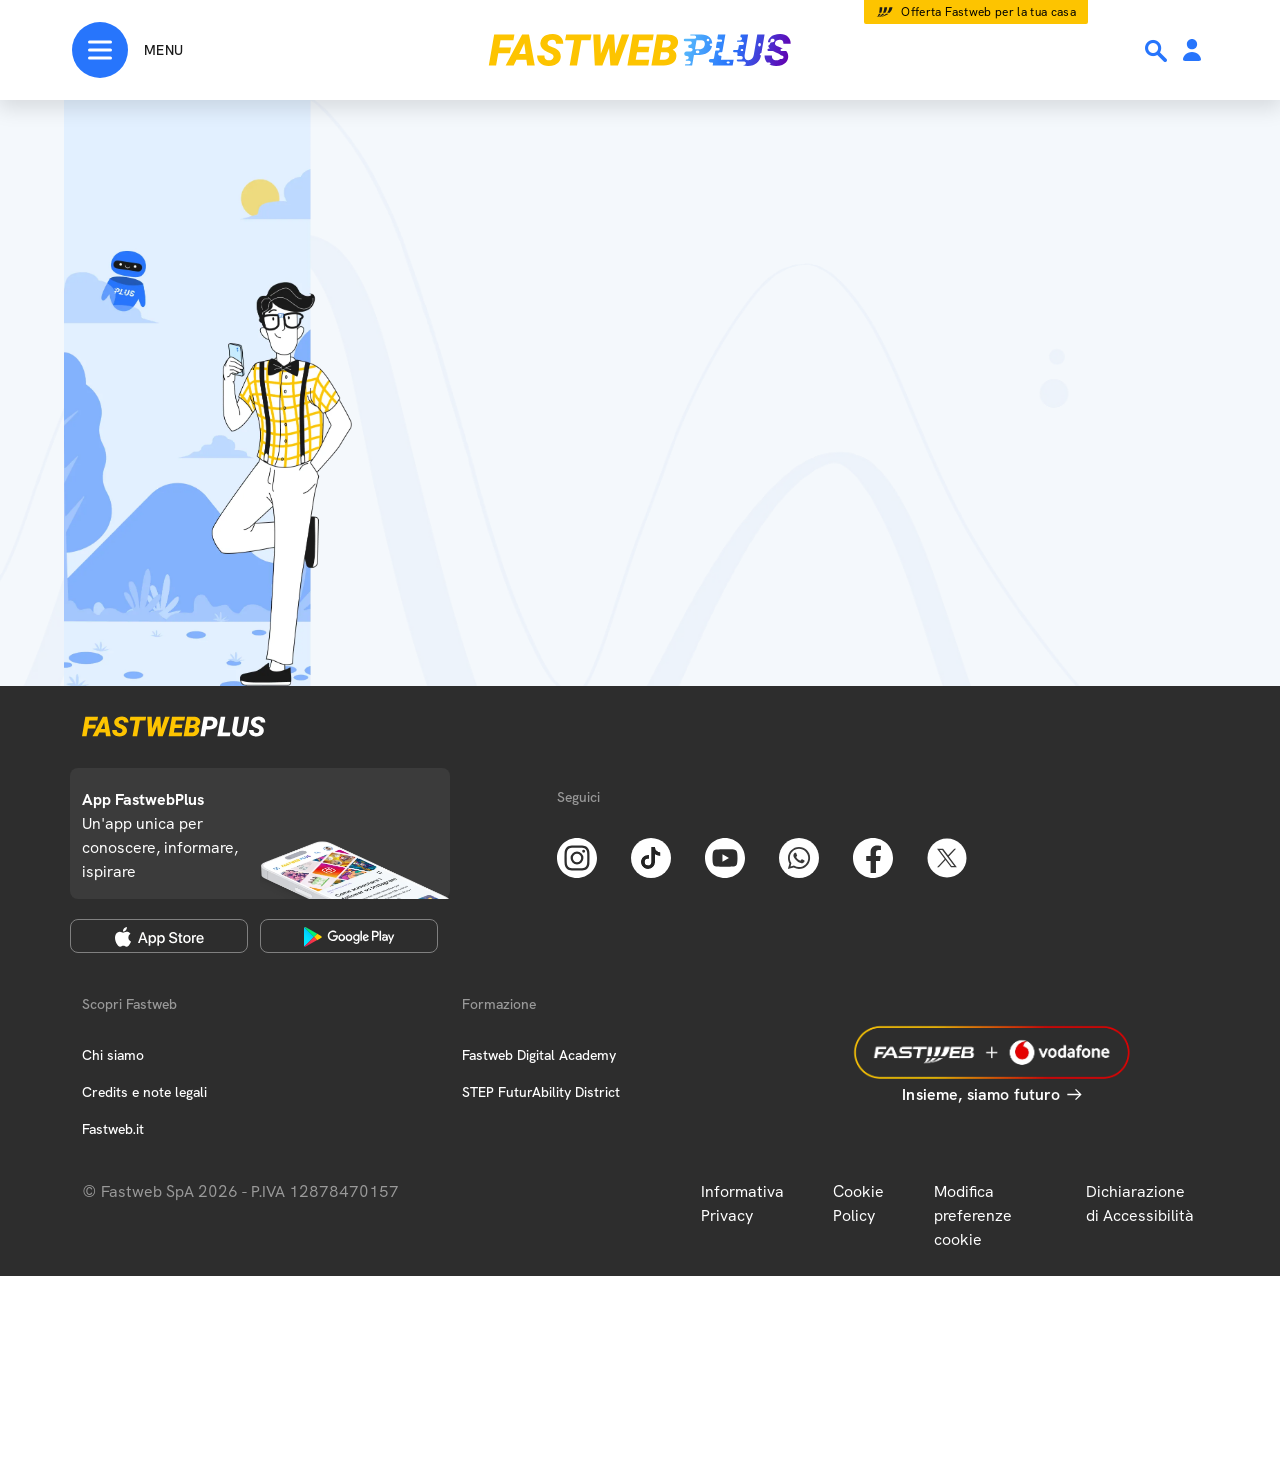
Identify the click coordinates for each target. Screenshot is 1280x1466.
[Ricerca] (1158, 51)
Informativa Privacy (742, 1203)
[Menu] (127, 50)
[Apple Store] (159, 936)
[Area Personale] (1192, 51)
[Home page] (640, 50)
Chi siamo (113, 1055)
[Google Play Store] (349, 936)
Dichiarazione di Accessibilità (1140, 1203)
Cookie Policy (858, 1203)
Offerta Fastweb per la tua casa (988, 12)
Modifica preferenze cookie (973, 1215)
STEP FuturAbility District (541, 1092)
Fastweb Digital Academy (539, 1055)
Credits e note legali (144, 1092)
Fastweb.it (113, 1129)
